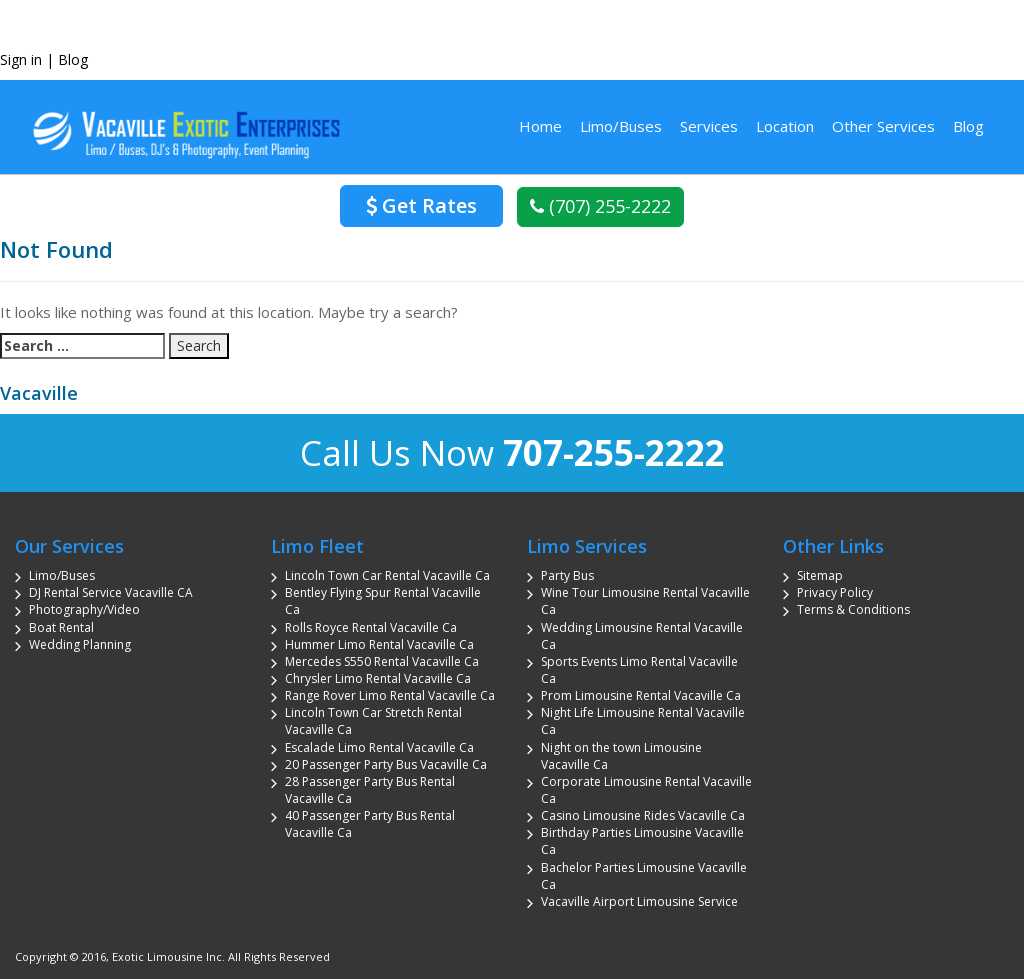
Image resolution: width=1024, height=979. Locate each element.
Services (709, 126)
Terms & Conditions (853, 609)
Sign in (21, 59)
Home (540, 126)
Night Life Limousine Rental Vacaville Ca (643, 721)
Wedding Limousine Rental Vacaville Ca (642, 636)
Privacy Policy (835, 592)
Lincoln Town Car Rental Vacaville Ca (387, 575)
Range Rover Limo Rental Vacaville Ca (390, 695)
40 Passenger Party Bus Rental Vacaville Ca (370, 824)
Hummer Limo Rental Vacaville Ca (379, 644)
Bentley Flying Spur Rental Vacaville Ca (383, 601)
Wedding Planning (80, 644)
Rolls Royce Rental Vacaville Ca (371, 627)
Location (785, 126)
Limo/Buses (621, 126)
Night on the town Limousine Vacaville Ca (621, 756)
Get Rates (421, 205)
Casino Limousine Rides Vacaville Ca (643, 815)
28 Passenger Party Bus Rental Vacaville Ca (370, 790)
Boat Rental (61, 627)
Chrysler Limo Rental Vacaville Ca (378, 678)
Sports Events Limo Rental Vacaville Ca (639, 670)
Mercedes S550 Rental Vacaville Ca (382, 661)
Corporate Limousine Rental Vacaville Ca (646, 790)
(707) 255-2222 (600, 206)
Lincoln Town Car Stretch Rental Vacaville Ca (373, 721)
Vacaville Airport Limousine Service (639, 901)
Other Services (883, 126)
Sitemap (820, 575)
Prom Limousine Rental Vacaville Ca (641, 695)
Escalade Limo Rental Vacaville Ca (379, 747)
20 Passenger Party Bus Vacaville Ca (386, 764)
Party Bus (567, 575)
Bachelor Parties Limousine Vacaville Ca (644, 876)
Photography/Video (84, 609)
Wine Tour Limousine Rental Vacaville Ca (645, 601)
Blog (73, 59)
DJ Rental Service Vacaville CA (111, 592)
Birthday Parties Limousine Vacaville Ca (642, 841)
